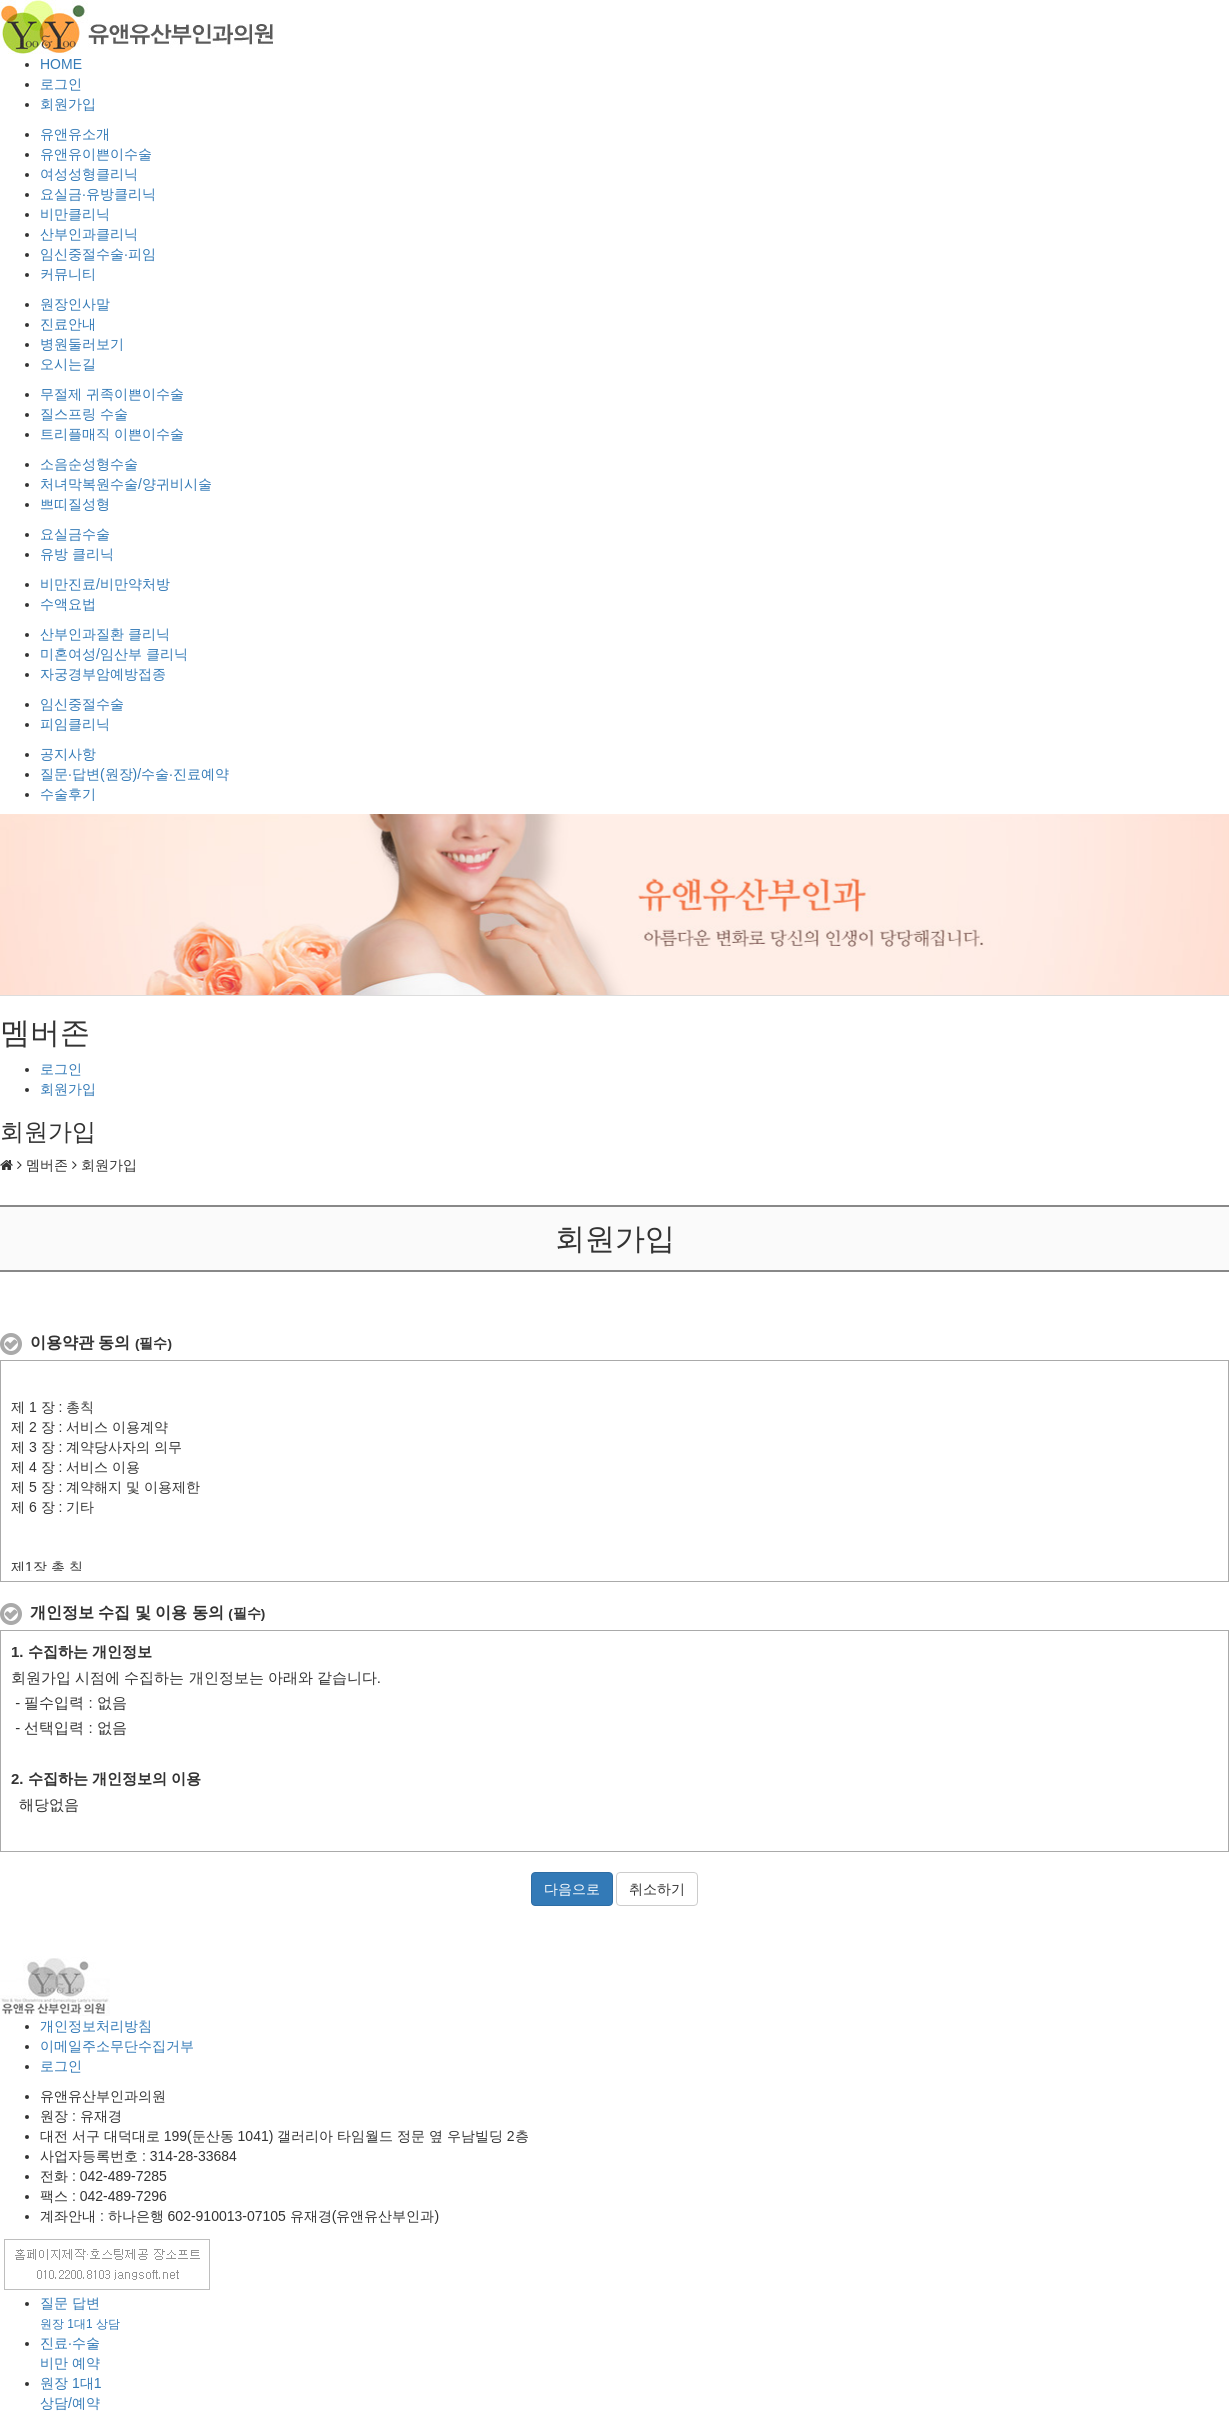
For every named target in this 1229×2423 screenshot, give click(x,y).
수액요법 (68, 604)
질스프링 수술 (84, 414)
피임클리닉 (75, 724)
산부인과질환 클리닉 (105, 634)
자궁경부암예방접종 (103, 674)
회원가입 (68, 104)
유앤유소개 (75, 134)
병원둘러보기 (82, 344)
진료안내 (68, 324)
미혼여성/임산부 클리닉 (114, 654)
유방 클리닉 (77, 554)
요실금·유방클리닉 (98, 194)
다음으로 (572, 1889)
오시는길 (68, 364)
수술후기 (68, 794)
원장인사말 (75, 304)
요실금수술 (75, 534)
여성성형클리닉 (89, 174)
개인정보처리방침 (96, 2026)
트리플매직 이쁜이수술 (112, 434)
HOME (61, 64)
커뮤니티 (68, 274)
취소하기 (657, 1889)
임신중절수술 (82, 704)
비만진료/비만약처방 (105, 584)
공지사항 (68, 754)
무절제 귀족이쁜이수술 (112, 394)
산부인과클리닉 (89, 234)
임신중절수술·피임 (98, 254)
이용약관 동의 (101, 1342)
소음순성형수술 (89, 464)
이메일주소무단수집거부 (117, 2046)
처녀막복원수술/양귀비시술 (126, 484)
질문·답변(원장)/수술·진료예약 (134, 774)
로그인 (61, 84)
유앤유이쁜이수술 (96, 154)
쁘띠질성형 (75, 504)
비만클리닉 (75, 214)
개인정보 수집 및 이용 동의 (147, 1612)
